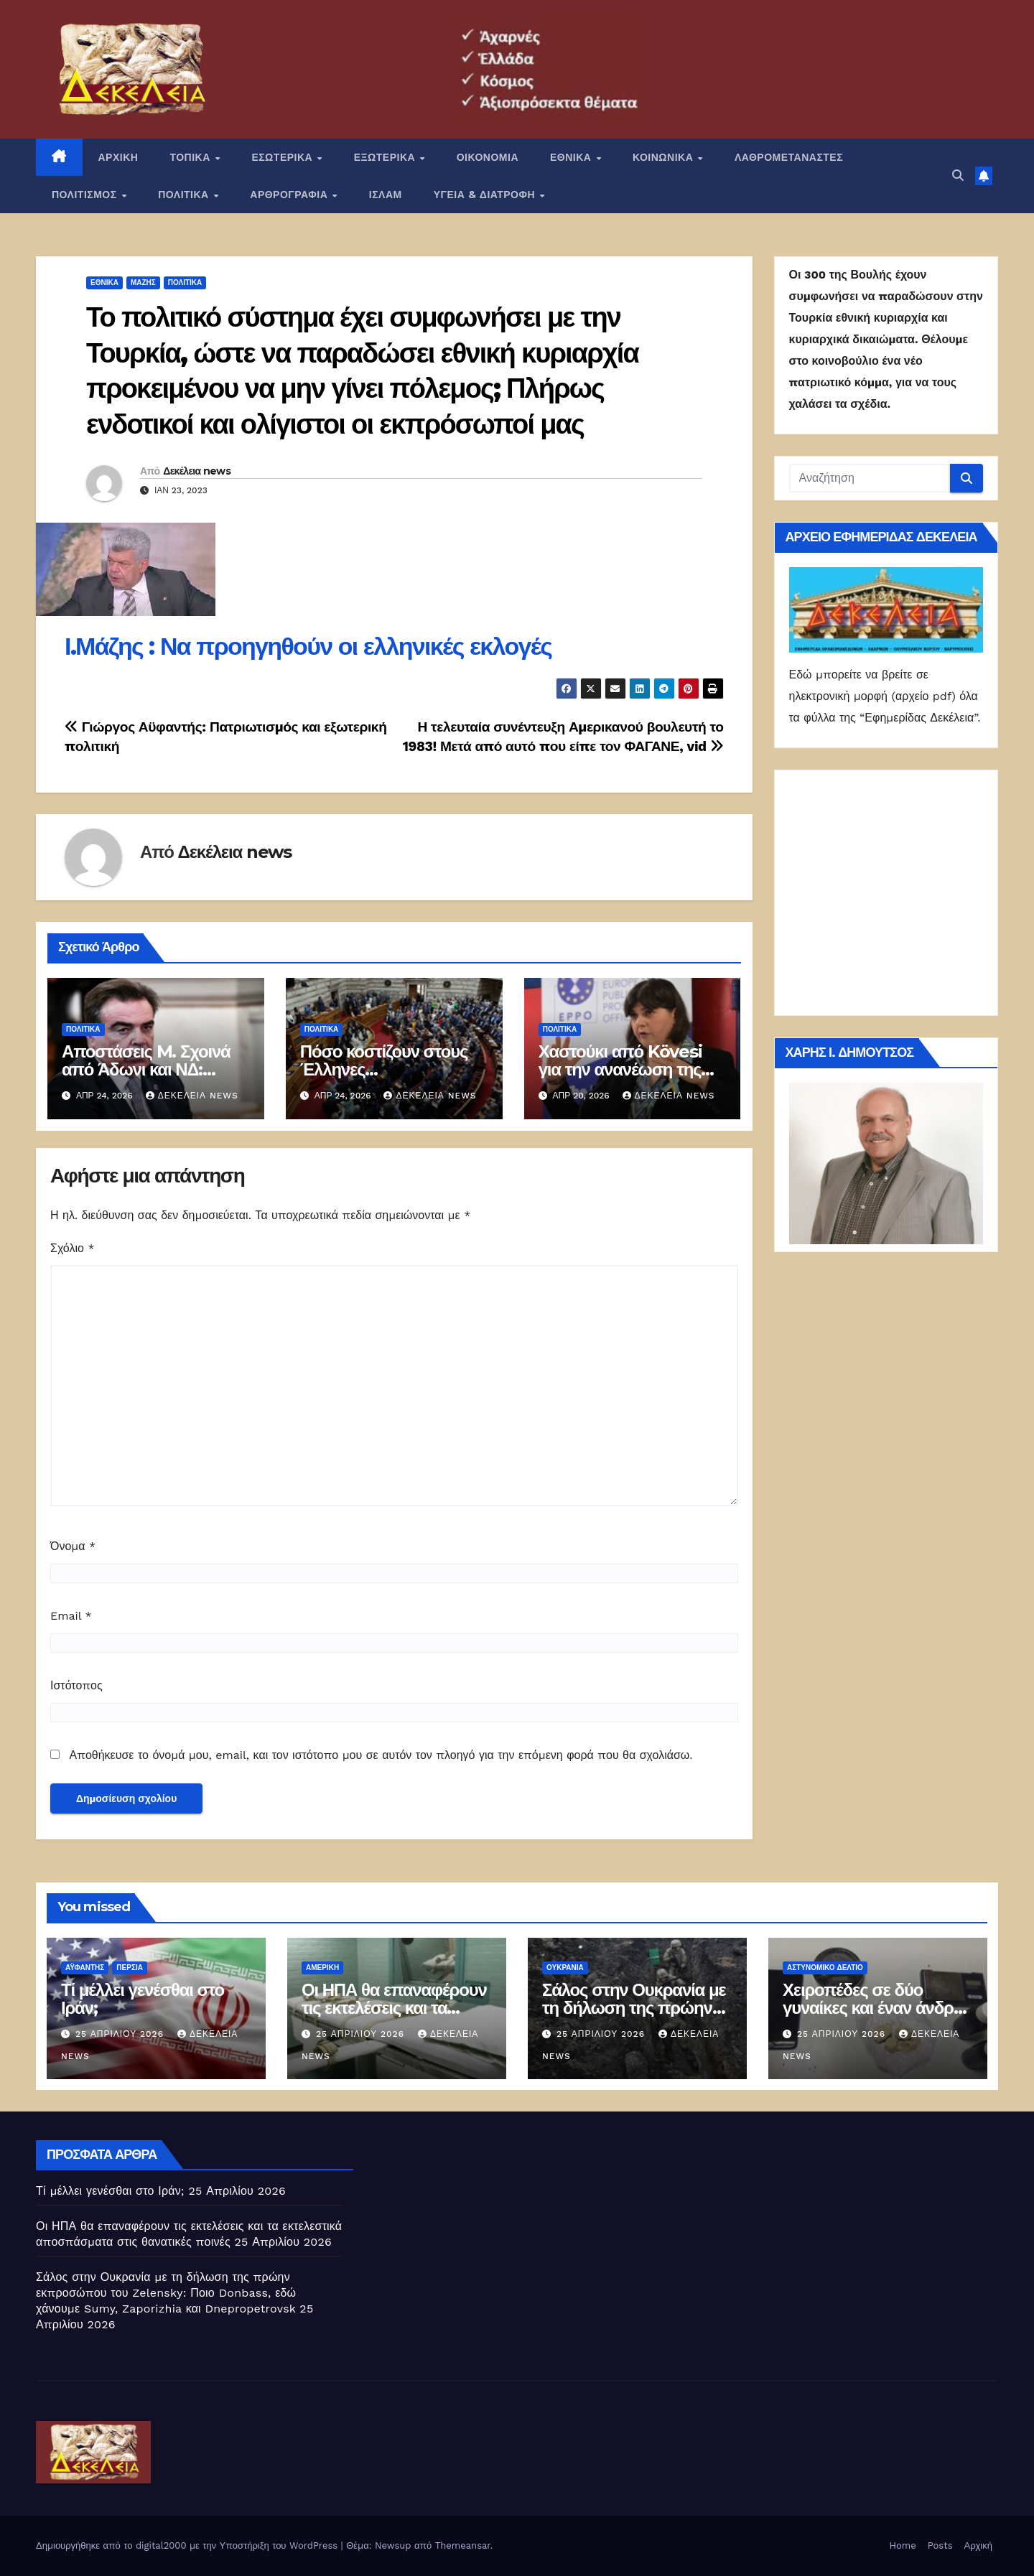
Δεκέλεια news (196, 471)
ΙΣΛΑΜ (385, 194)
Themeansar (462, 2545)
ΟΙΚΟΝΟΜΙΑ (487, 157)
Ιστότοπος (76, 1685)
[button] (958, 175)
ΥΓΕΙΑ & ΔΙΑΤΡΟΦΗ (486, 194)
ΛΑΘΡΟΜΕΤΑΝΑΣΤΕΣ (789, 157)
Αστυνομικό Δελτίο (825, 1967)
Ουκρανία (565, 1967)
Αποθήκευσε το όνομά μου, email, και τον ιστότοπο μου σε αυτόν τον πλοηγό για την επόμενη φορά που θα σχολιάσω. (380, 1755)
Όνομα (73, 1546)
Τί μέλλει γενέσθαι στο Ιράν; (142, 1998)
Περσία (129, 1967)
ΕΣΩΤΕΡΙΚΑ (283, 157)
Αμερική (322, 1967)
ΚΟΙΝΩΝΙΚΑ (665, 157)
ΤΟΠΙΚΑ (191, 157)
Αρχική (978, 2545)
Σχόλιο (72, 1248)
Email (71, 1616)
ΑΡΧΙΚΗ (118, 157)
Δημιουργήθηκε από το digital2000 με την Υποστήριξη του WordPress (188, 2545)
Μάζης (143, 282)
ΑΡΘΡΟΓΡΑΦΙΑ (290, 194)
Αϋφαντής (84, 1967)
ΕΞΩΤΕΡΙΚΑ (386, 157)
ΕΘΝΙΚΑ (572, 157)
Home (903, 2545)
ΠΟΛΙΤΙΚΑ (185, 194)
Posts (940, 2545)
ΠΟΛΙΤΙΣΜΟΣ (86, 194)
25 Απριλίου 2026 (121, 2034)
